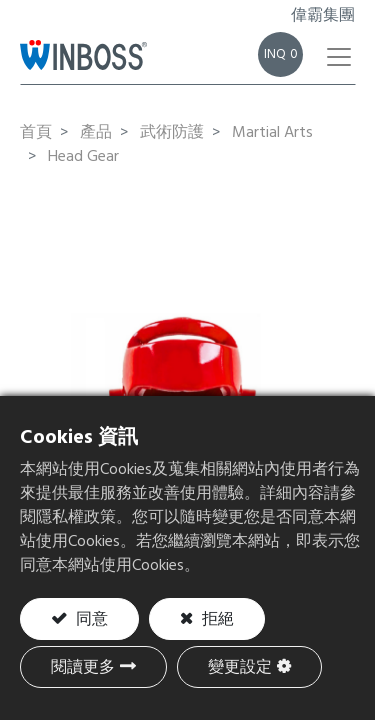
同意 (90, 620)
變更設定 (240, 668)
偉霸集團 (323, 16)
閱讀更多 (83, 668)
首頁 (36, 133)
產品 (96, 133)
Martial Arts (272, 133)
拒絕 (216, 620)
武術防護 (172, 133)
